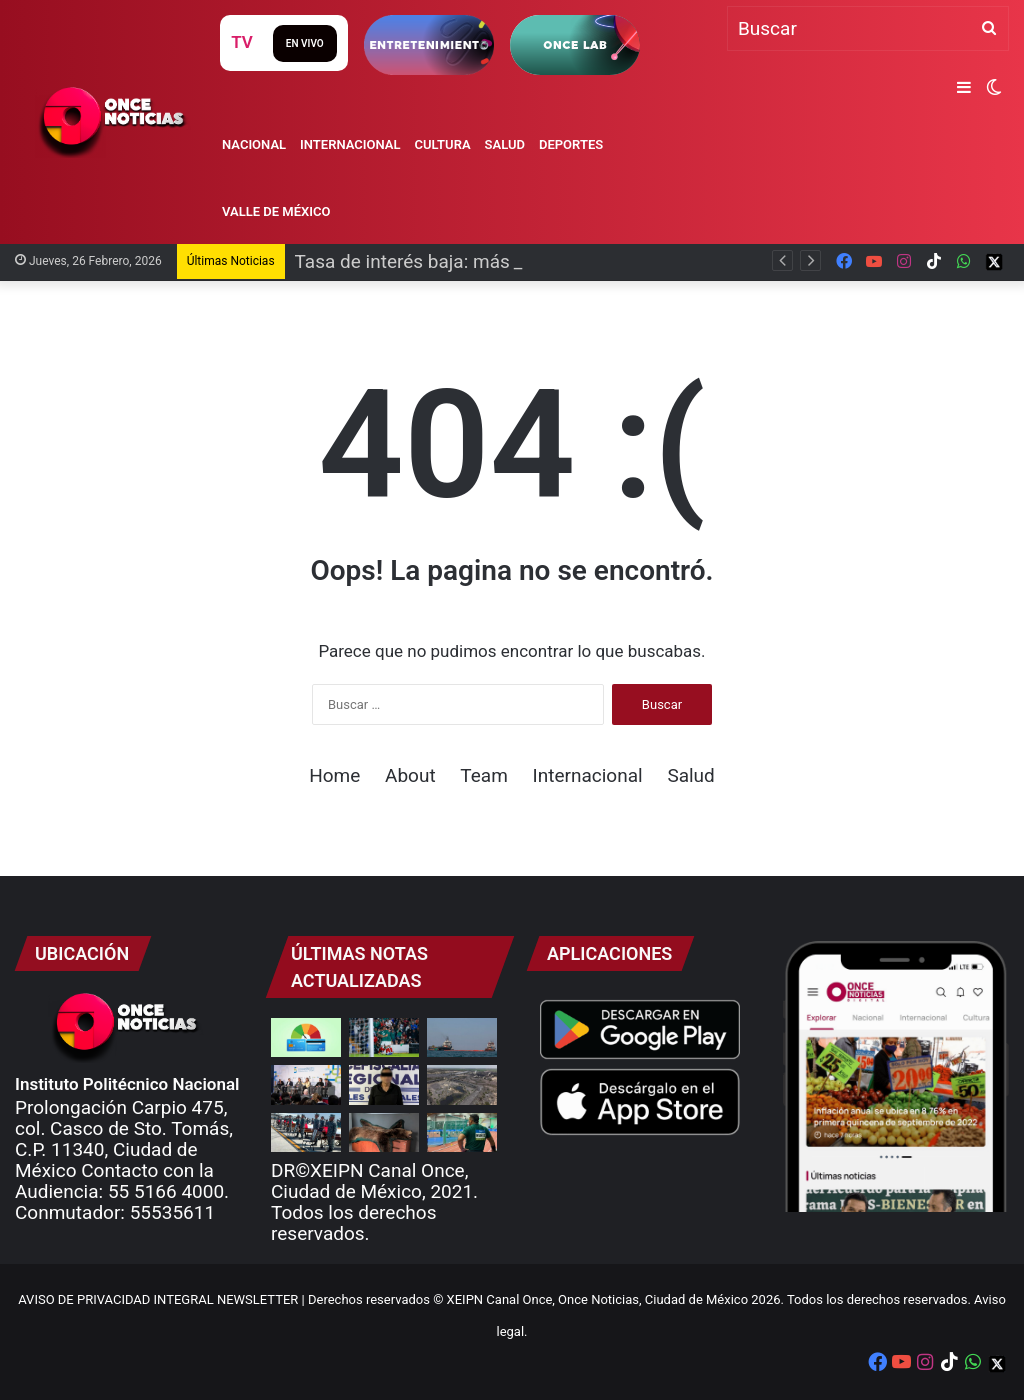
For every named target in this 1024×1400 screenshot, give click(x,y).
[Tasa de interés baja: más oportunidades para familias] (306, 1037)
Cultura (443, 144)
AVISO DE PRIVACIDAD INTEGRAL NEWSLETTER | (163, 1299)
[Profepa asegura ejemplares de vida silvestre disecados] (384, 1132)
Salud (505, 144)
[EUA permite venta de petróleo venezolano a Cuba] (462, 1037)
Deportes (571, 144)
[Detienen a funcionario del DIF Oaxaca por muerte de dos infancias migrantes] (384, 1084)
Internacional (350, 144)
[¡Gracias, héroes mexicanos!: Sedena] (306, 1132)
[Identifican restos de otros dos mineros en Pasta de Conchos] (462, 1084)
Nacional (254, 144)
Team (484, 775)
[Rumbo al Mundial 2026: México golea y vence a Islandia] (384, 1037)
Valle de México (276, 211)
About (410, 775)
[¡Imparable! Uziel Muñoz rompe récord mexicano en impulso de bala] (462, 1132)
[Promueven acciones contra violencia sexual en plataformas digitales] (306, 1084)
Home (334, 775)
